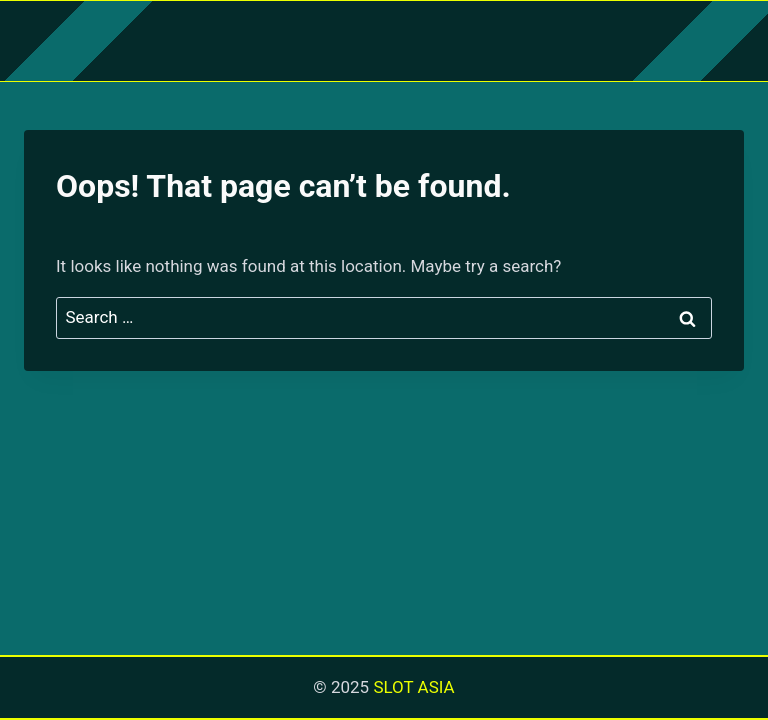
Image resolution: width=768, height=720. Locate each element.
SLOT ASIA (413, 687)
